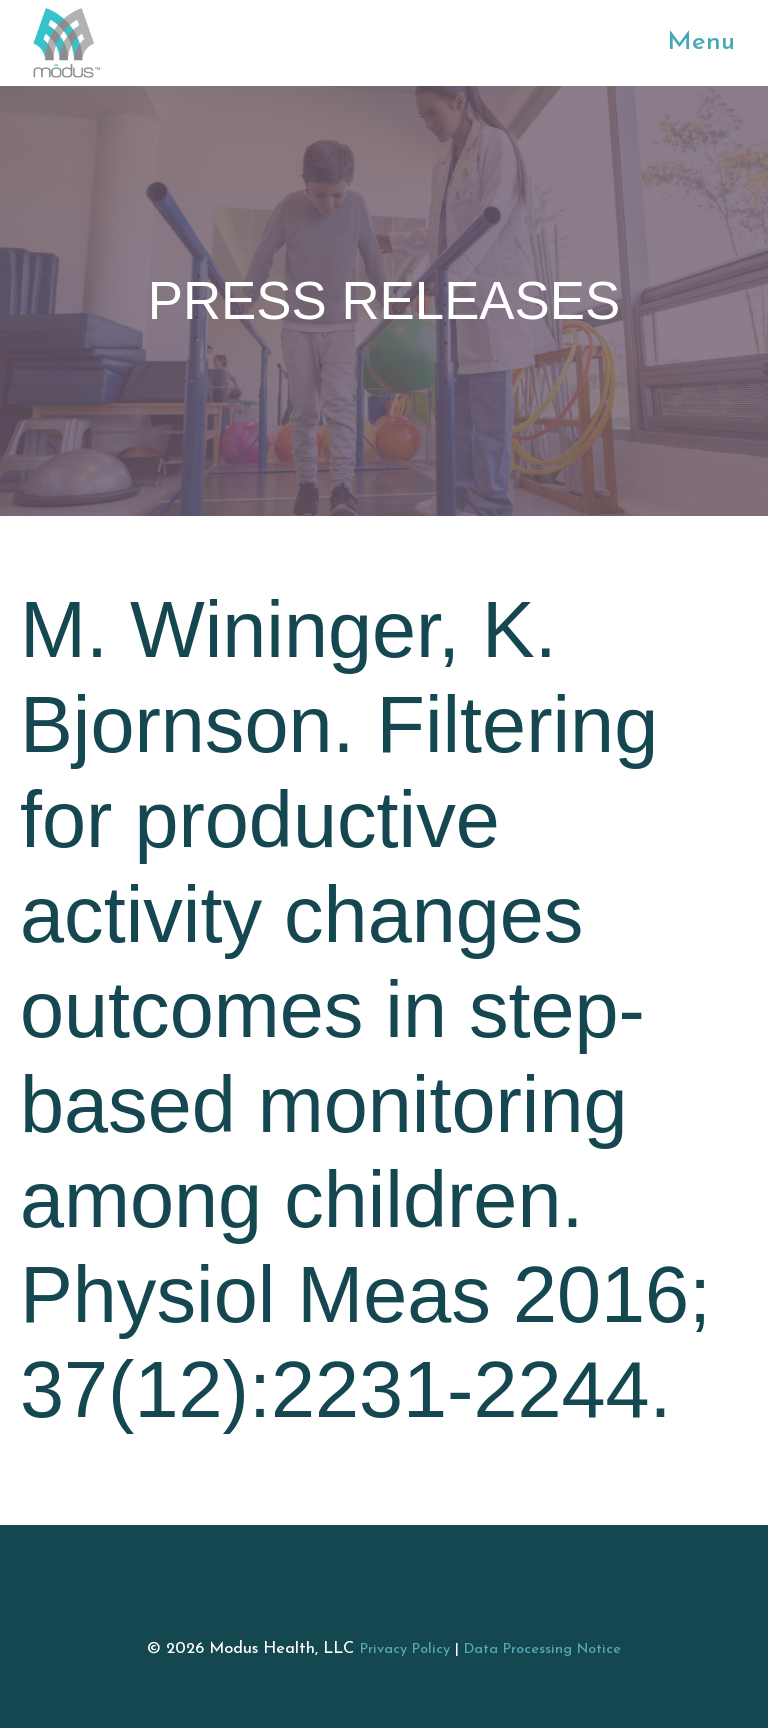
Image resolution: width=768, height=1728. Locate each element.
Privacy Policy (405, 1649)
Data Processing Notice (542, 1649)
